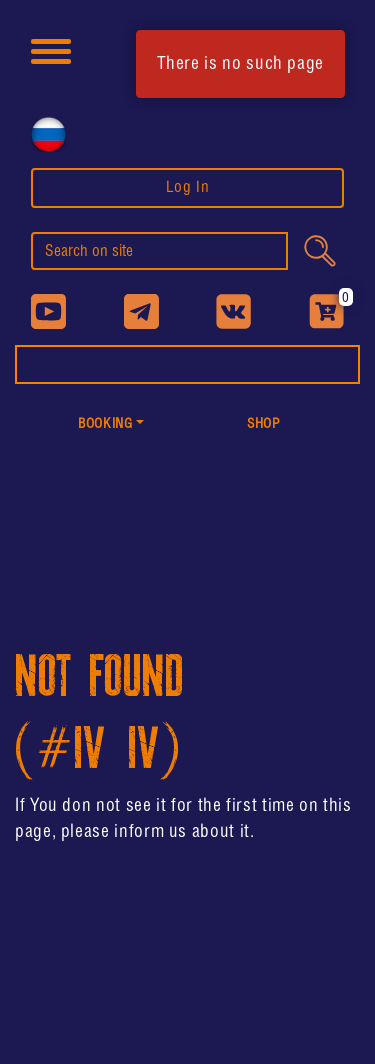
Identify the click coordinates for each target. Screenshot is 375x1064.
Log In (188, 187)
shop (264, 424)
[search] (159, 251)
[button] (111, 425)
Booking (105, 424)
